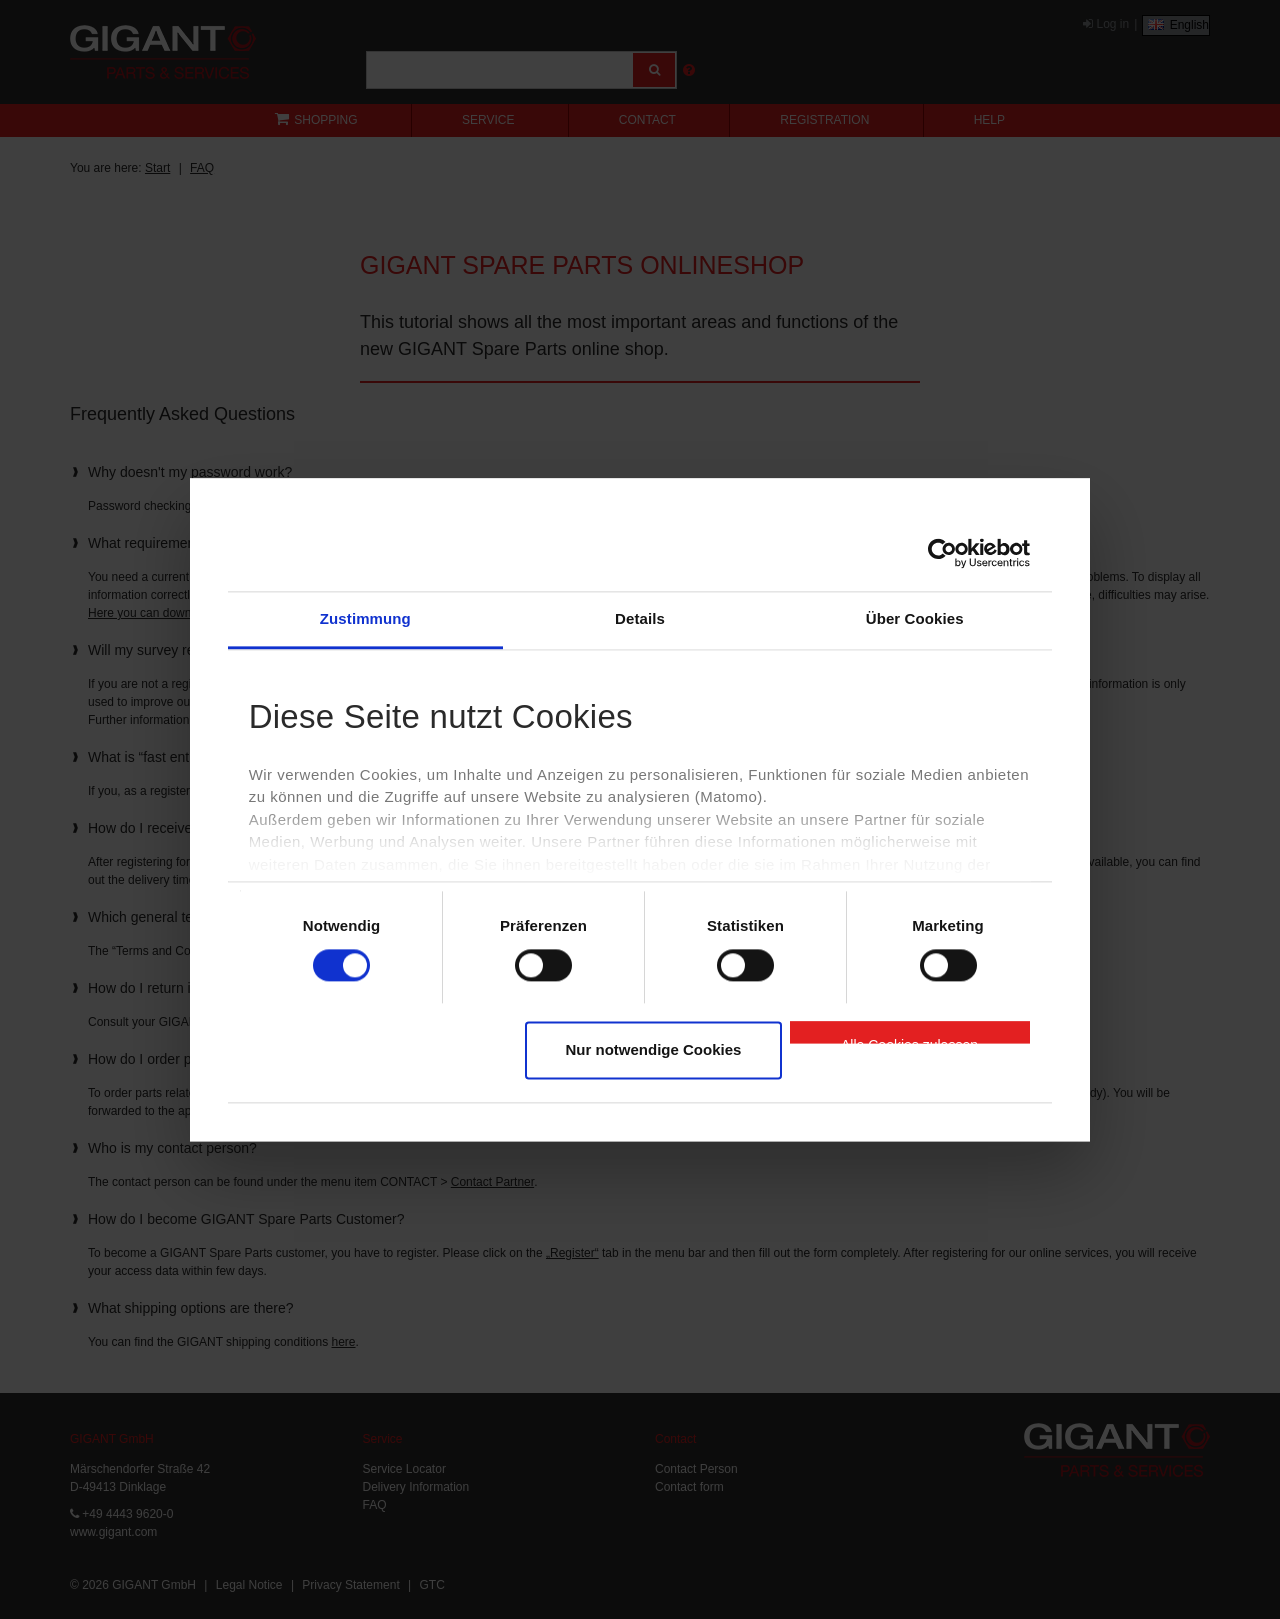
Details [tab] (640, 618)
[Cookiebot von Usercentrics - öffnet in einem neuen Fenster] (942, 553)
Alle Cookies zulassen (909, 1041)
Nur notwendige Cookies (654, 1050)
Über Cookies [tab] (915, 618)
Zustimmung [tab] (365, 618)
